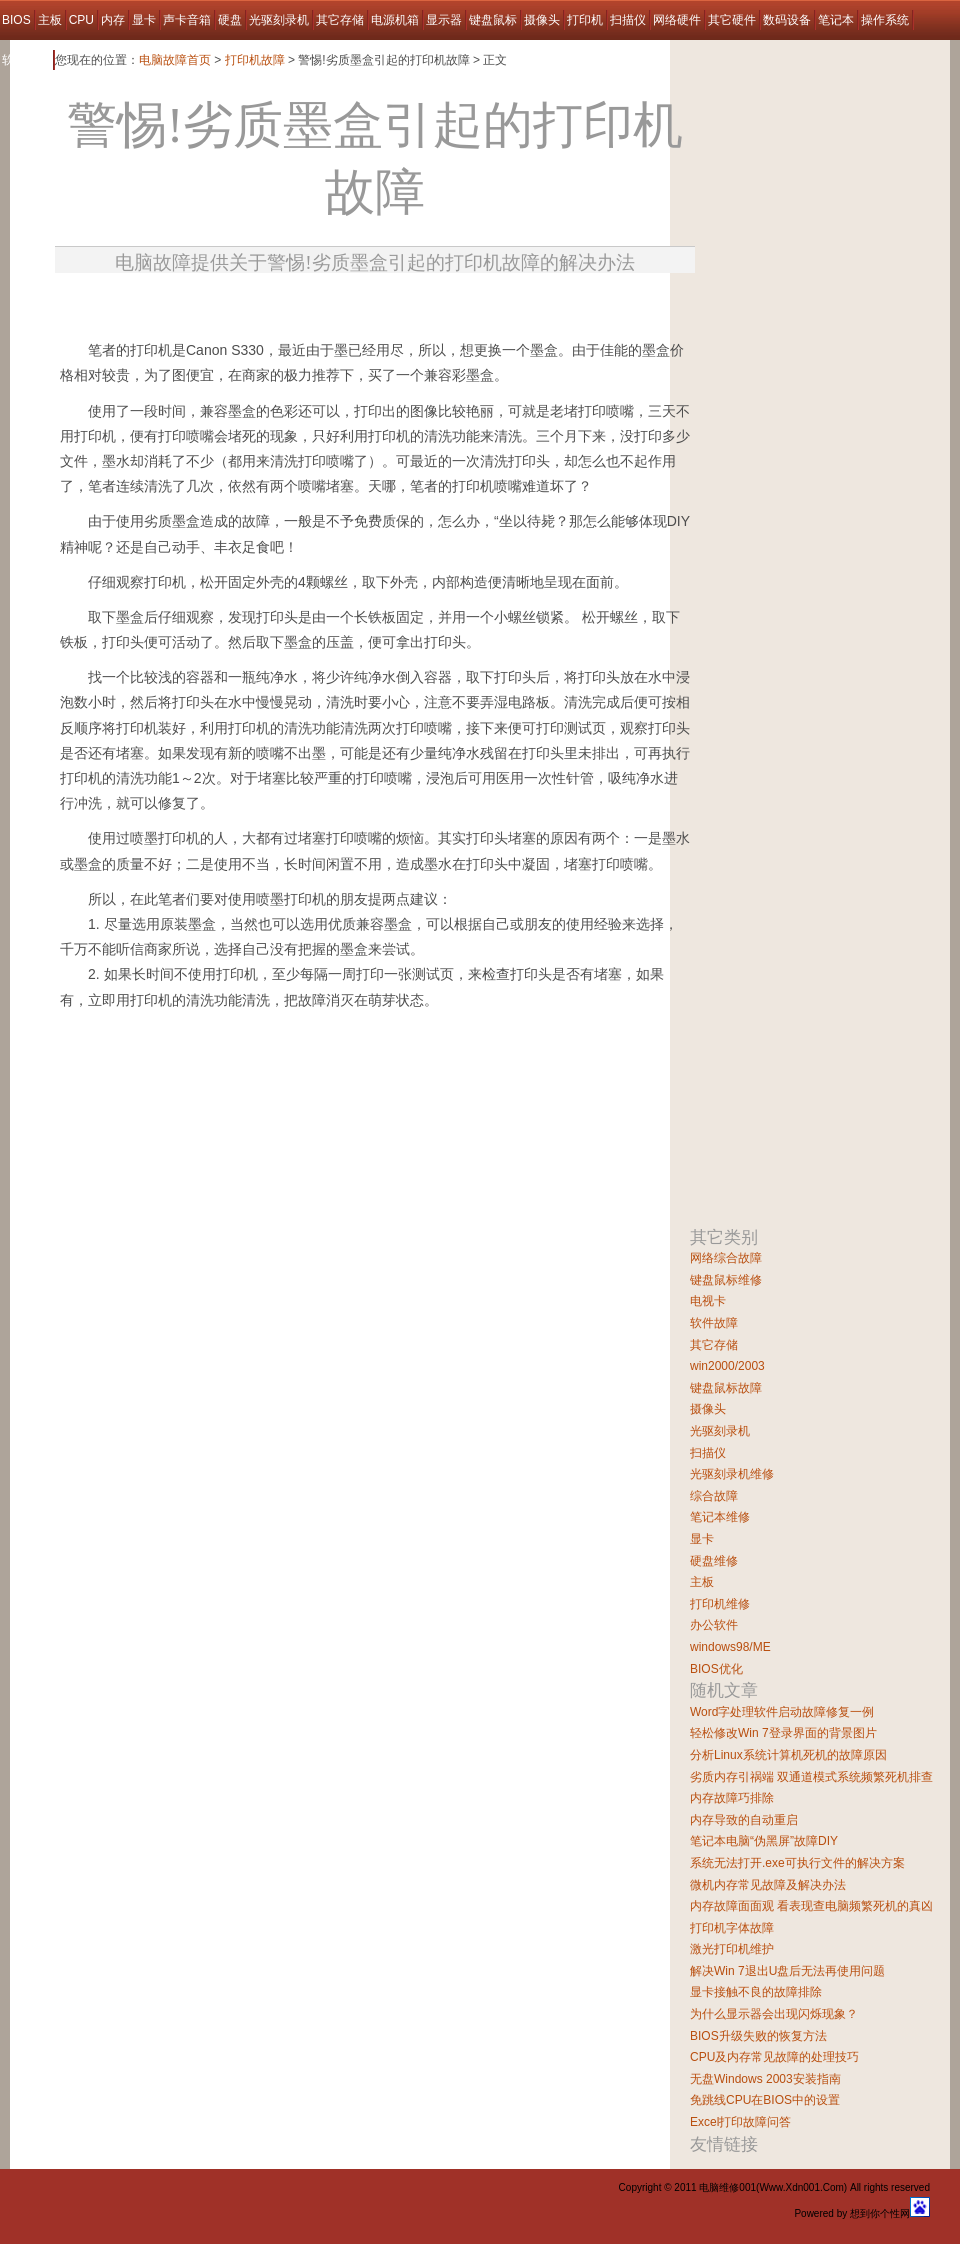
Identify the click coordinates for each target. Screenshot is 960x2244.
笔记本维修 (720, 1517)
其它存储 (340, 20)
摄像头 (542, 20)
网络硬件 (677, 20)
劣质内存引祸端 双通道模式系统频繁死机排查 (811, 1777)
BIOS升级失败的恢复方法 (758, 2036)
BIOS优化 (716, 1669)
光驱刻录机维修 (732, 1474)
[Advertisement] (291, 1110)
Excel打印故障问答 (740, 2122)
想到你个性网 (880, 2213)
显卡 (144, 20)
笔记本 (836, 20)
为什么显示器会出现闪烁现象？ (774, 2014)
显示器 (444, 20)
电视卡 (708, 1301)
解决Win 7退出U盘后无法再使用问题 (787, 1971)
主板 (50, 20)
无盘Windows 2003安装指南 (765, 2079)
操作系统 (885, 20)
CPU (81, 20)
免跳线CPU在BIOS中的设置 (765, 2100)
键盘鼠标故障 (726, 1388)
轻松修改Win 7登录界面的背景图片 (783, 1733)
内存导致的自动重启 (744, 1820)
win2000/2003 (727, 1366)
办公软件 (714, 1625)
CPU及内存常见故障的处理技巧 (774, 2057)
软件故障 (26, 60)
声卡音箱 (187, 20)
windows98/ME (730, 1647)
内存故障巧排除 (732, 1798)
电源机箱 (395, 20)
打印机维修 (720, 1604)
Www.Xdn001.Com (801, 2187)
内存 (113, 20)
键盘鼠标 (493, 20)
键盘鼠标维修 (726, 1280)
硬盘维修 (714, 1561)
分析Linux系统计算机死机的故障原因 (788, 1755)
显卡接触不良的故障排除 (756, 1992)
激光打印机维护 (732, 1949)
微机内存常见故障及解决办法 (768, 1885)
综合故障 (714, 1496)
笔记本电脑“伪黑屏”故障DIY (764, 1841)
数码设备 (787, 20)
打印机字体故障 (732, 1928)
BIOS (16, 20)
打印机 (585, 20)
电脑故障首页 (175, 60)
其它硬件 (732, 20)
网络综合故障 (726, 1258)
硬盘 (230, 20)
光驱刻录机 (279, 20)
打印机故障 (255, 60)
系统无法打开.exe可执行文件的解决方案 (797, 1863)
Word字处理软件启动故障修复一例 (782, 1712)
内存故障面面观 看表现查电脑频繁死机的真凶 (811, 1906)
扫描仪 (628, 20)
